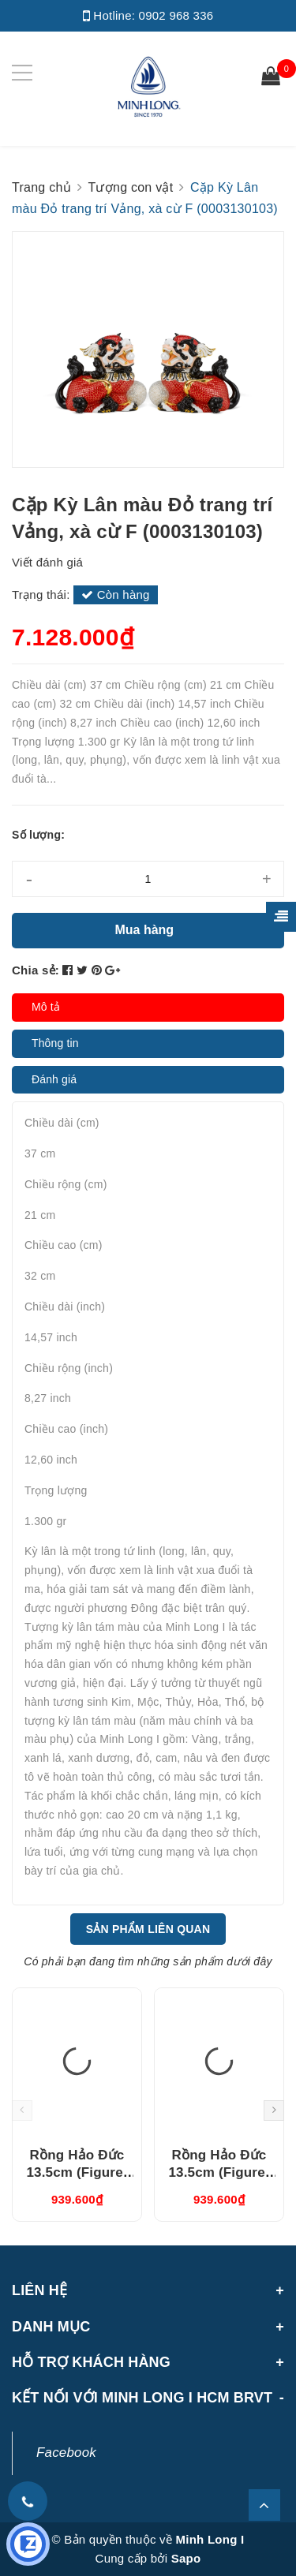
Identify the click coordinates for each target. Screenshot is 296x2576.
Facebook (66, 2452)
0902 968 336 (176, 15)
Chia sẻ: (35, 970)
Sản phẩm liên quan (148, 1929)
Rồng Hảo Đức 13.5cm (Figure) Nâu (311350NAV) (77, 2172)
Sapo (186, 2558)
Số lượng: (38, 834)
